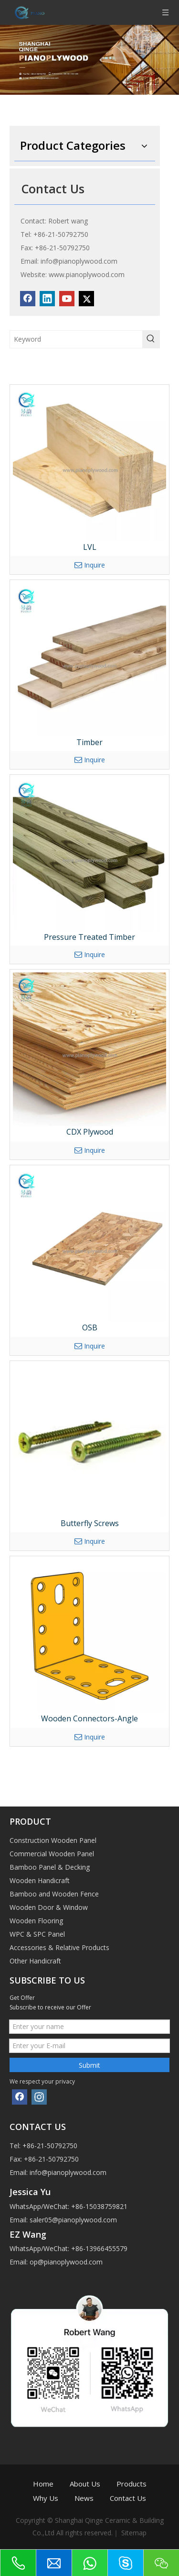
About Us (85, 2483)
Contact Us (128, 2498)
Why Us (45, 2498)
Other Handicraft (35, 1960)
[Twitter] (86, 298)
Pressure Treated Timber (89, 937)
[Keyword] (76, 339)
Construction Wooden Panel (53, 1840)
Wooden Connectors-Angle (89, 1718)
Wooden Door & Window (49, 1907)
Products (131, 2483)
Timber (89, 742)
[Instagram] (39, 2097)
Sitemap (134, 2532)
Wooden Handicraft (40, 1880)
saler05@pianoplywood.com (73, 2219)
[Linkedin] (47, 298)
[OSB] (89, 1245)
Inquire (89, 564)
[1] (89, 2362)
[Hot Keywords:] (150, 339)
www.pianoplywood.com (87, 274)
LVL (89, 547)
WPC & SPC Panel (37, 1934)
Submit (89, 2065)
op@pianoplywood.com (66, 2261)
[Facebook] (27, 298)
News (84, 2498)
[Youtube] (66, 298)
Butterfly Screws (90, 1523)
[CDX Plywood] (89, 1049)
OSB (89, 1327)
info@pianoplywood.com (79, 261)
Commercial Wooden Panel (52, 1853)
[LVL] (89, 464)
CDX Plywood (89, 1131)
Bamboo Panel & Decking (50, 1867)
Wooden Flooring (36, 1920)
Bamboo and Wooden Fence (54, 1893)
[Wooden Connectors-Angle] (89, 1636)
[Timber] (89, 659)
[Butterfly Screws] (89, 1440)
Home (43, 2483)
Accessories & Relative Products (59, 1947)
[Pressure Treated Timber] (89, 854)
